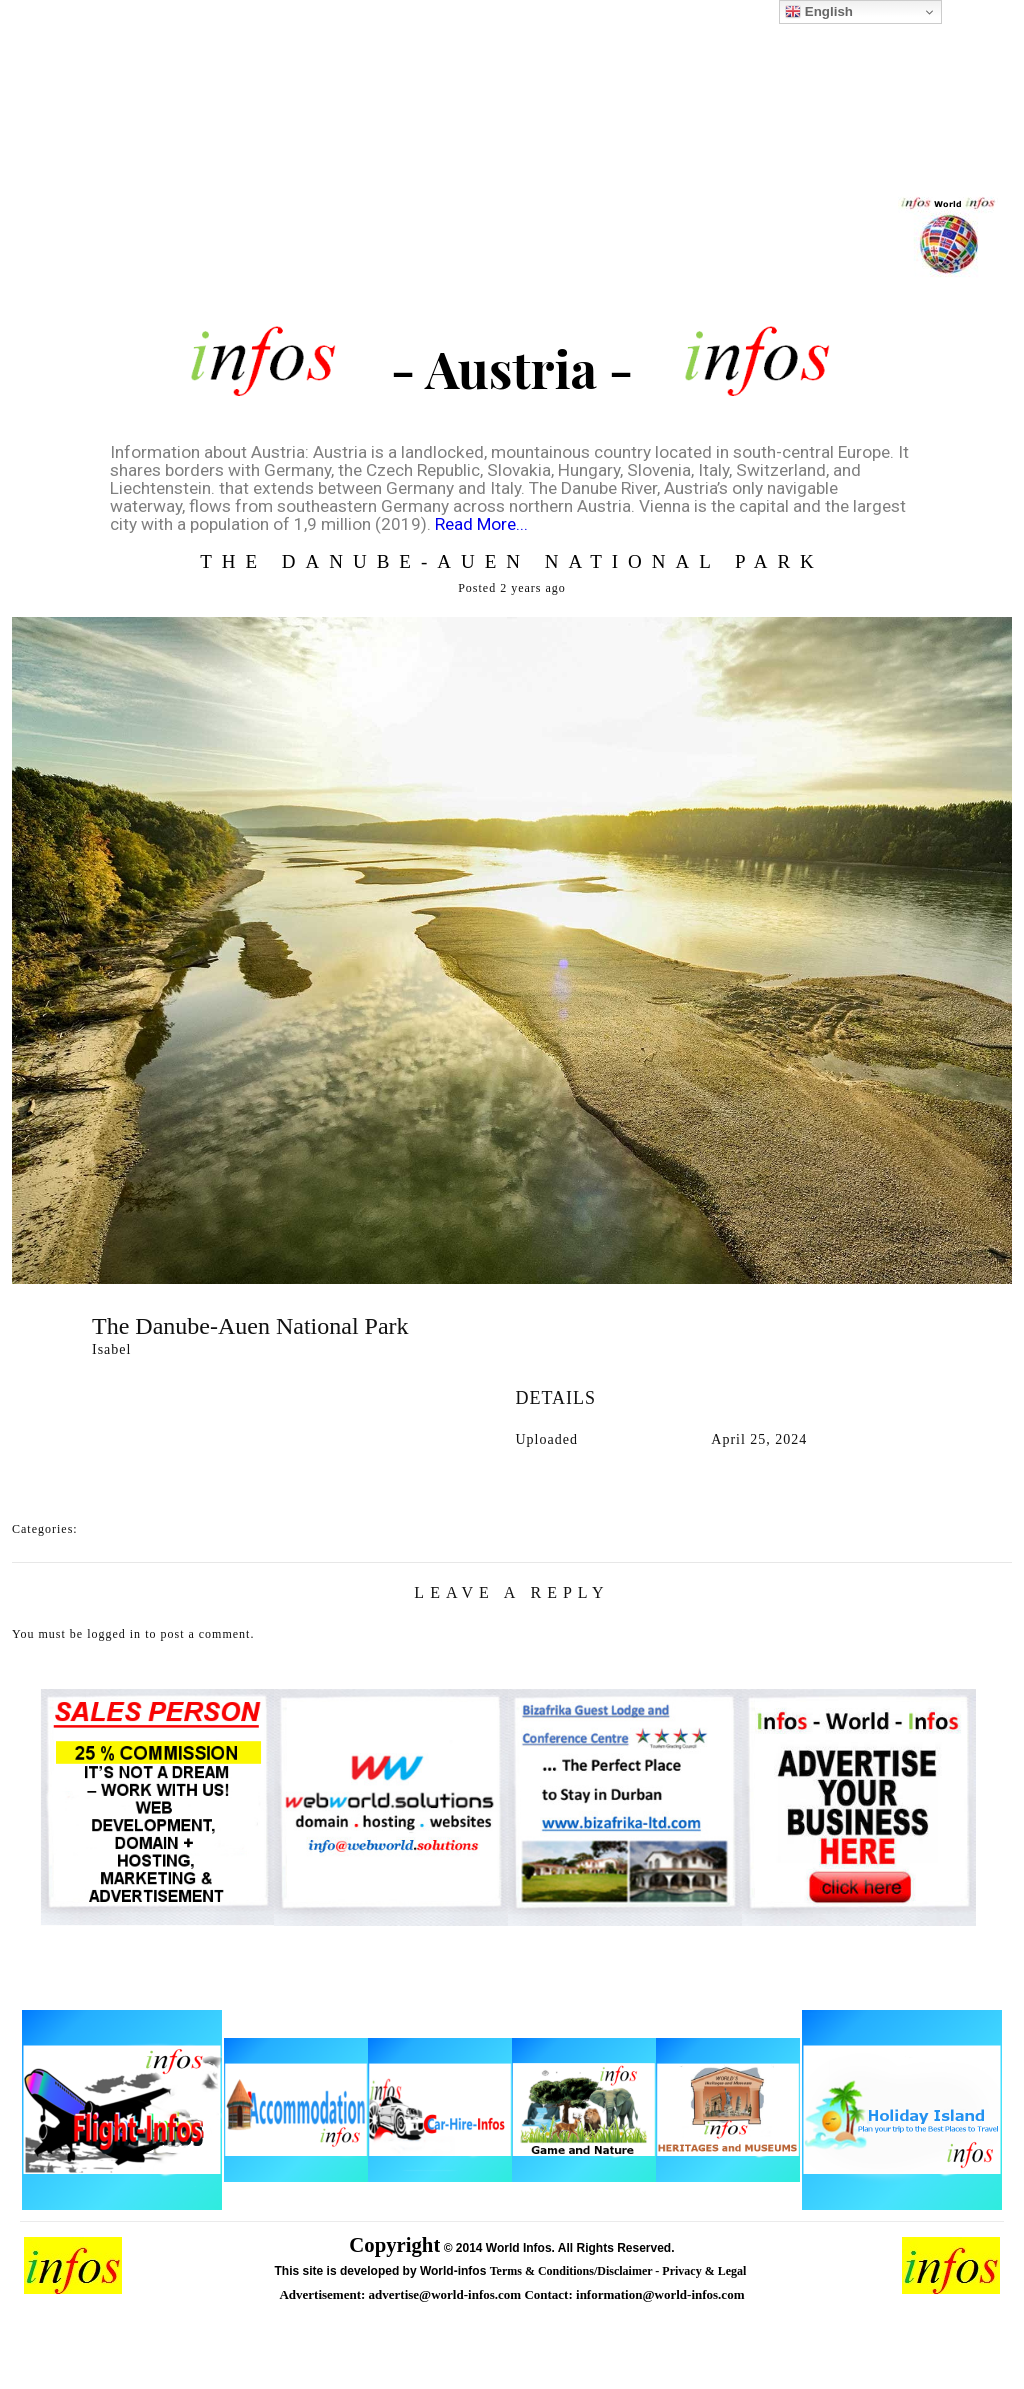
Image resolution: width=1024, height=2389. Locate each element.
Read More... (481, 524)
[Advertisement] (512, 170)
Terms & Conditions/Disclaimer (573, 2271)
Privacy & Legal (705, 2271)
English (819, 12)
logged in (114, 1634)
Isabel (111, 1349)
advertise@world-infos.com (447, 2294)
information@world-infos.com (660, 2294)
